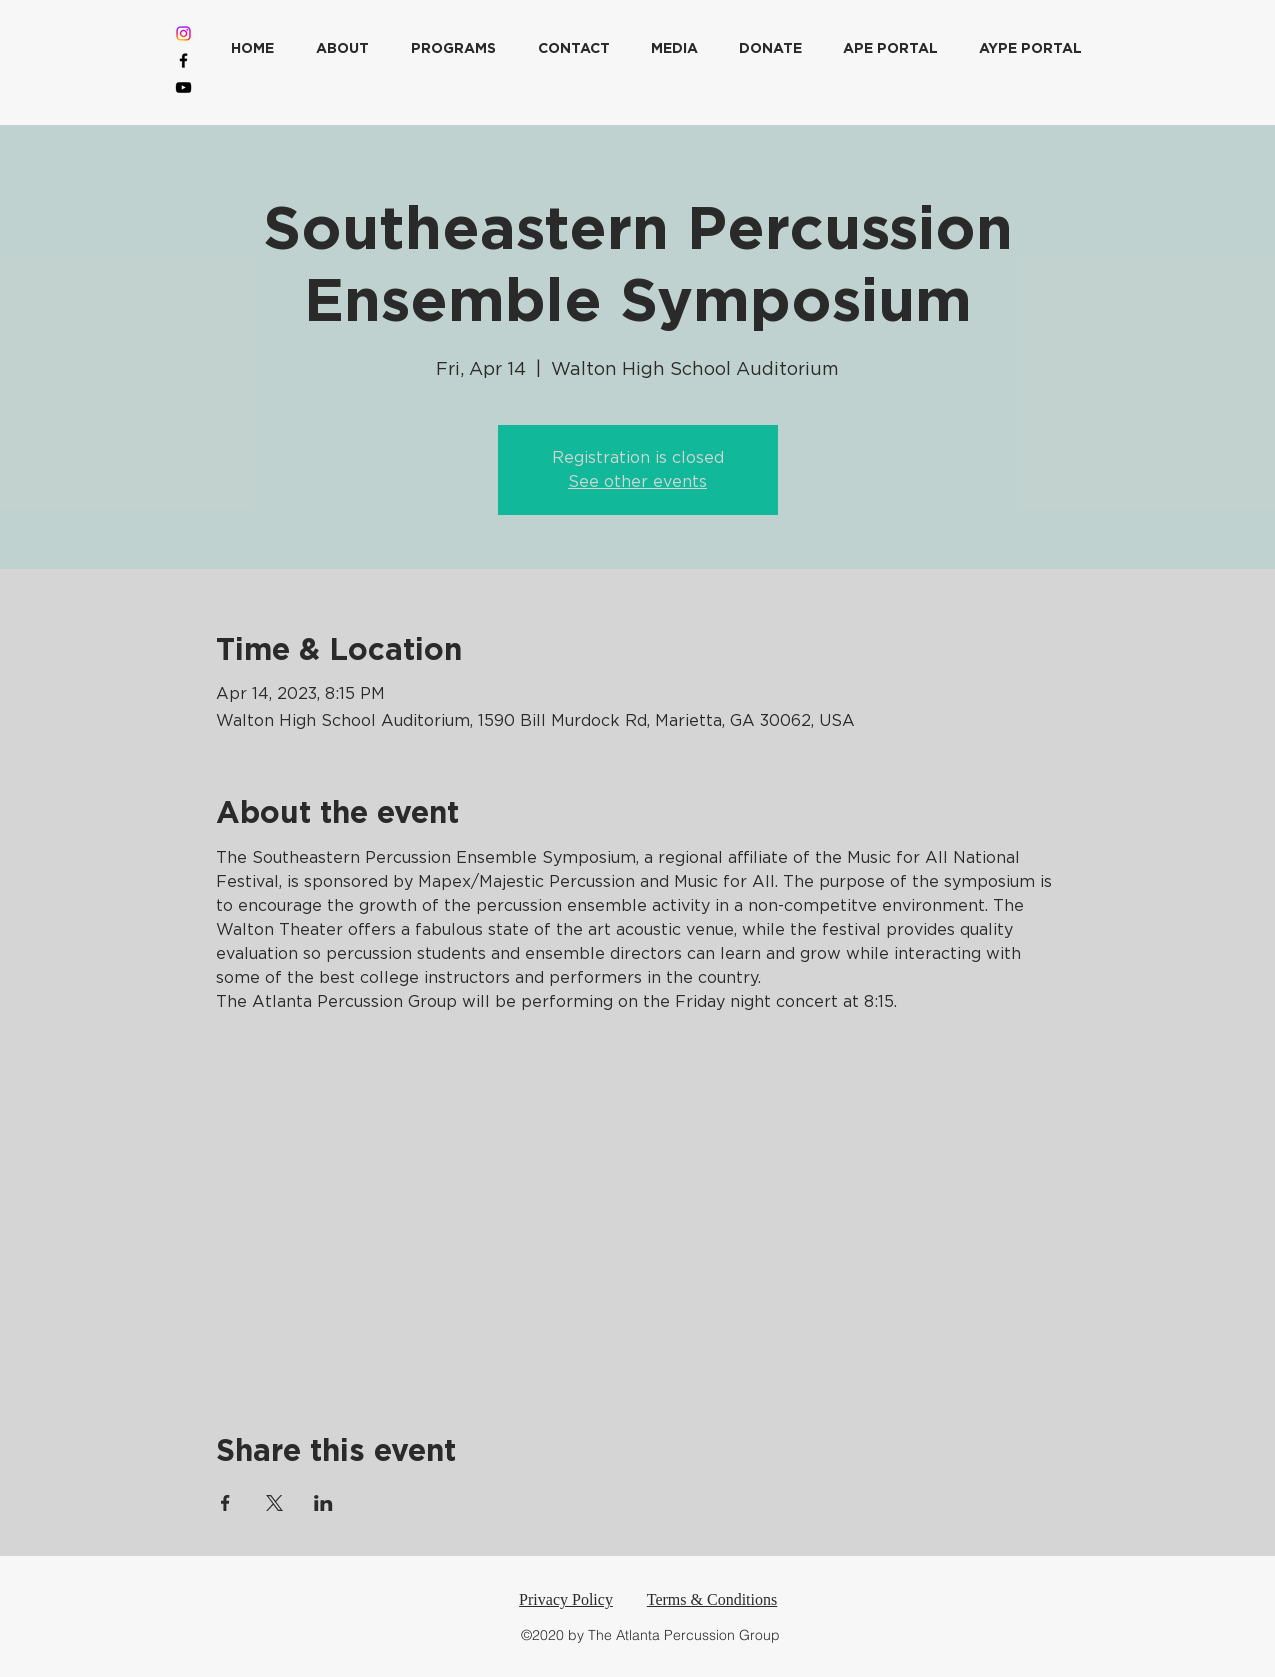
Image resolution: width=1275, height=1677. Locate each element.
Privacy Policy (566, 1599)
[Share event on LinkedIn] (323, 1503)
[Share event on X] (274, 1503)
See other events (637, 482)
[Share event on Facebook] (225, 1503)
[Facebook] (183, 60)
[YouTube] (183, 87)
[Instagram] (183, 33)
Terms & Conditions (712, 1599)
